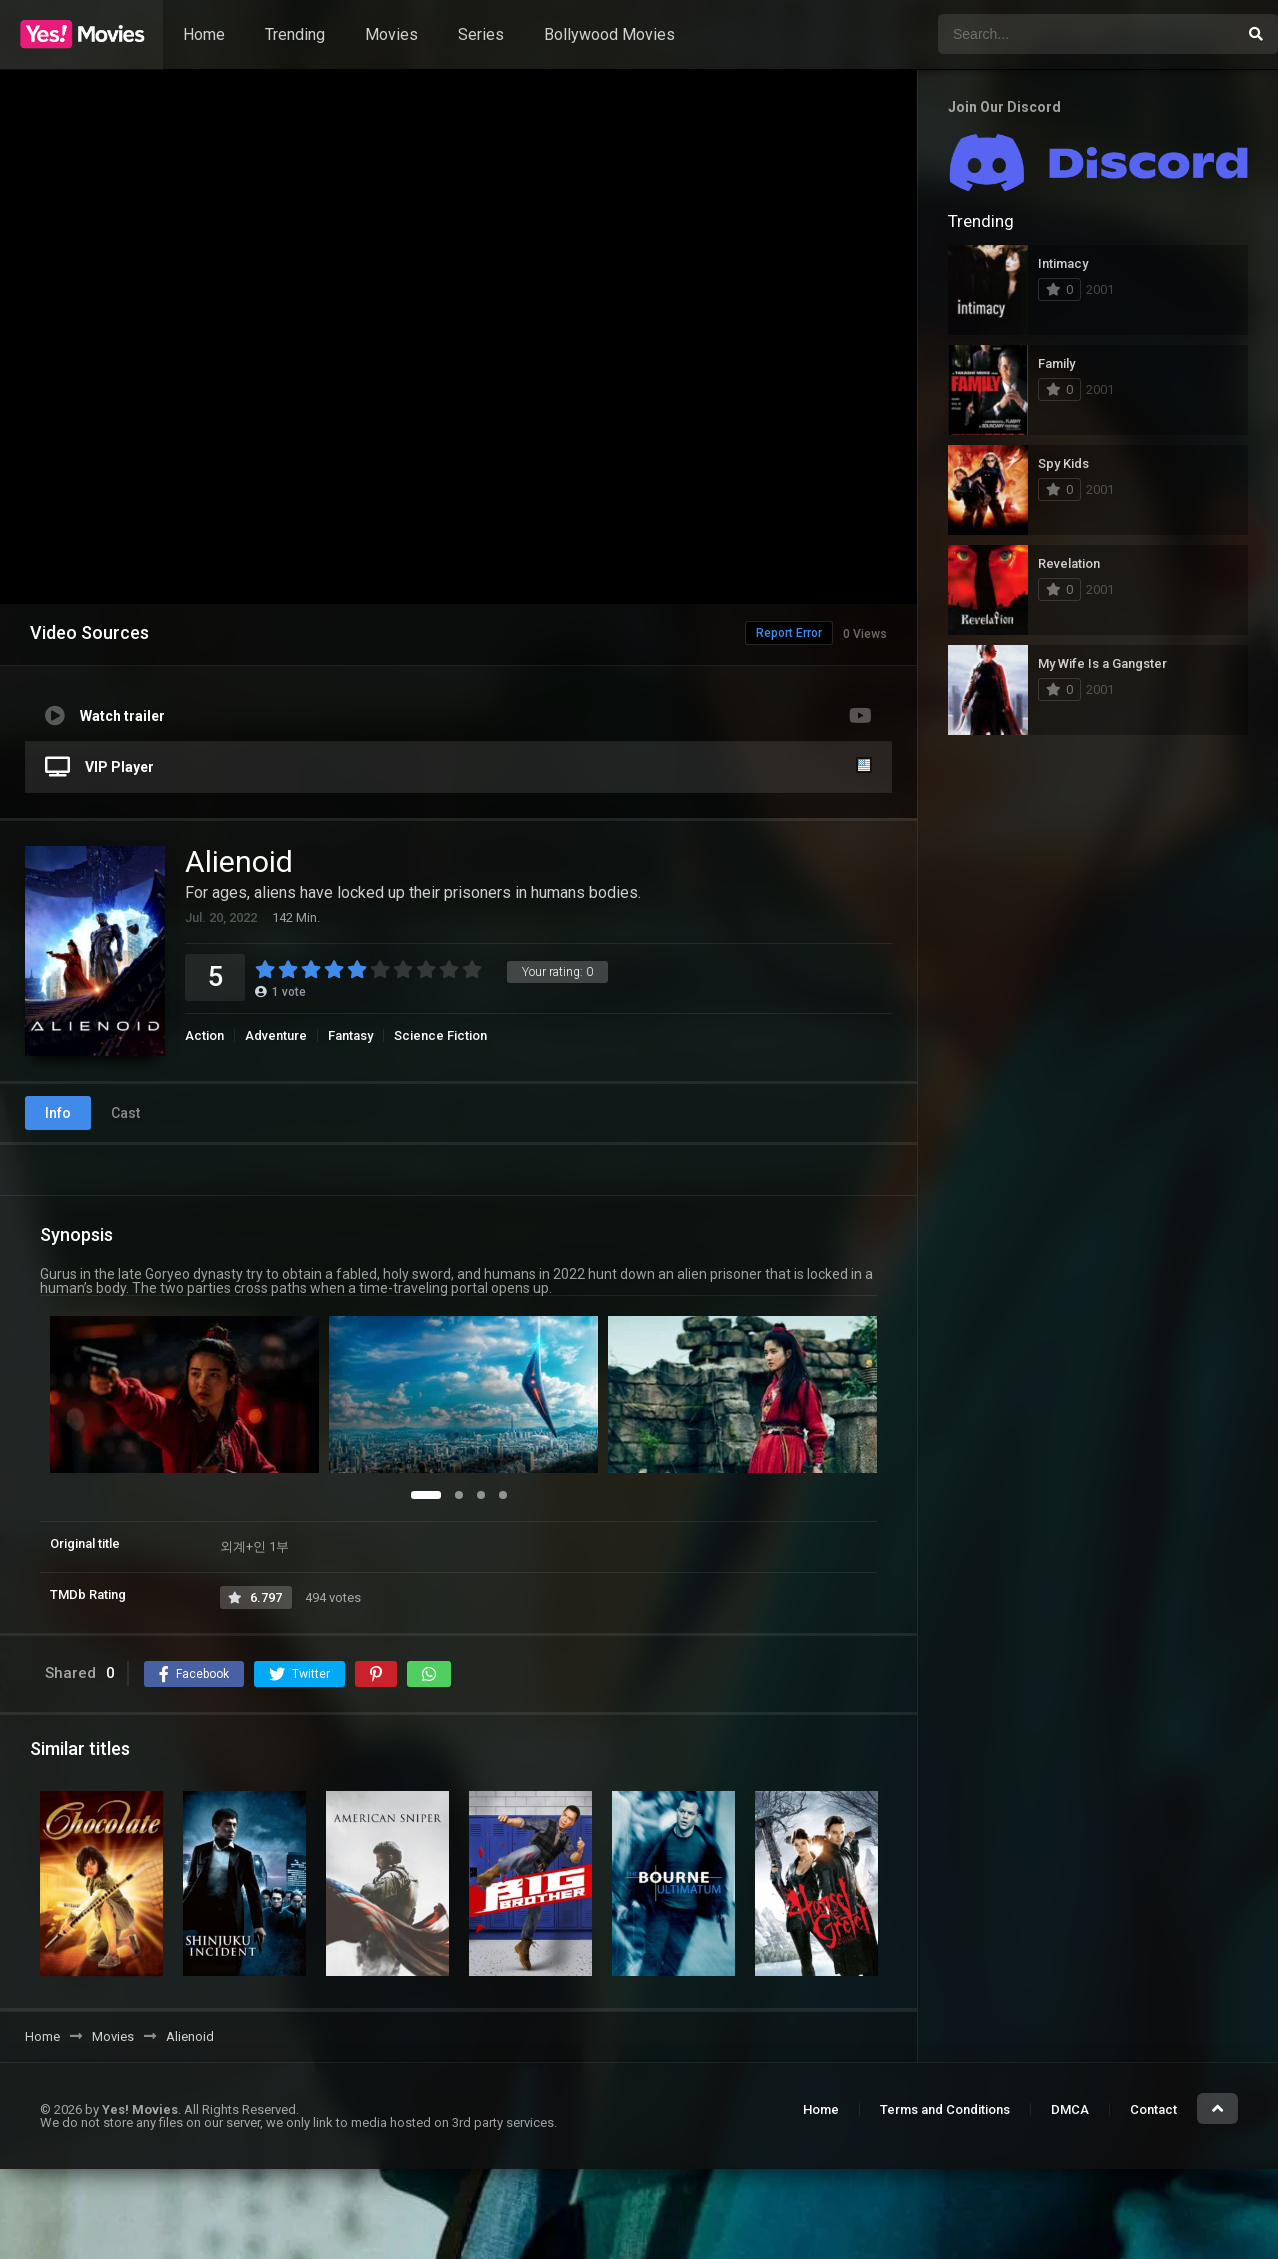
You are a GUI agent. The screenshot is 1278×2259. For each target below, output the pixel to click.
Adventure (276, 1035)
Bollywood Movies (609, 34)
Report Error (747, 633)
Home (204, 34)
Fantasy (350, 1035)
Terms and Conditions (945, 2109)
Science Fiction (440, 1035)
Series (481, 34)
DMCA (1070, 2109)
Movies (391, 34)
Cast (125, 1113)
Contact (1153, 2109)
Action (204, 1035)
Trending (295, 34)
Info (58, 1113)
